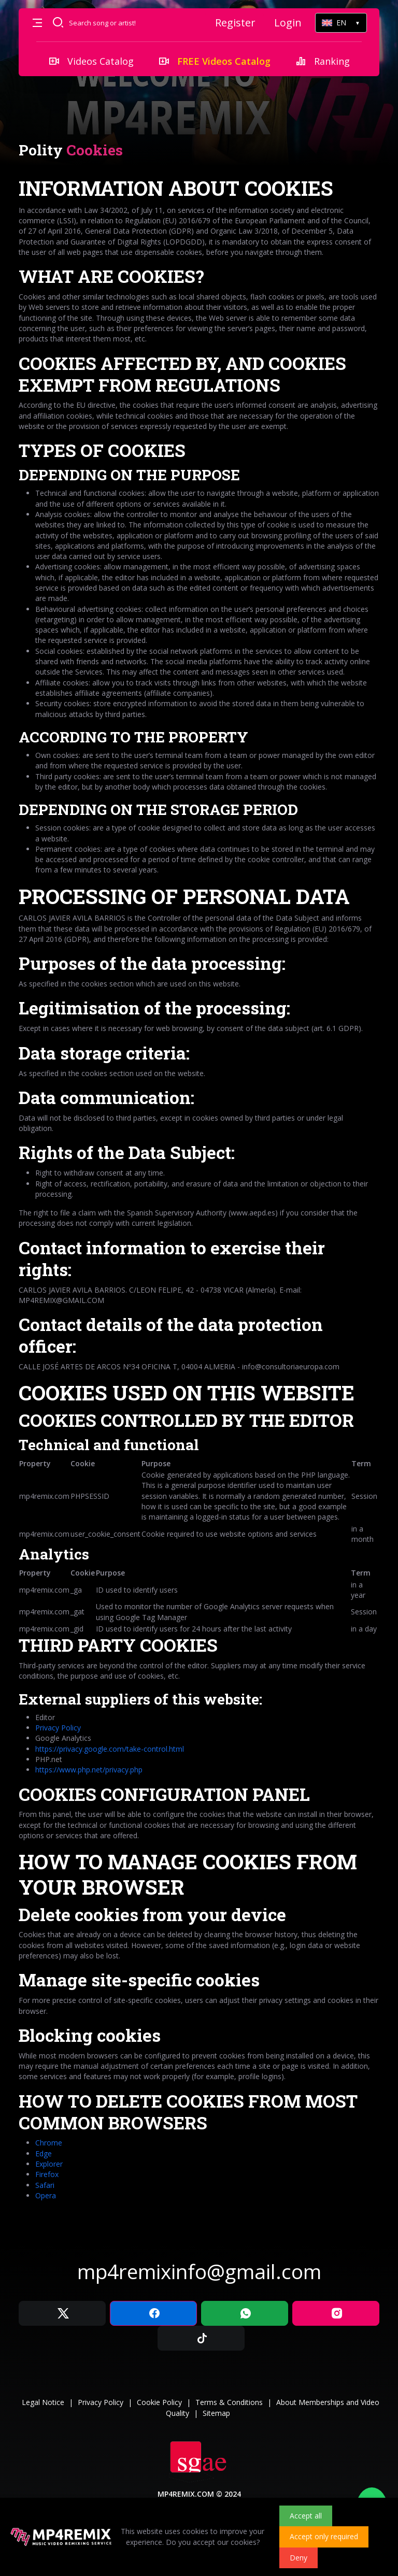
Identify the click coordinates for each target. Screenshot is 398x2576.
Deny (298, 2558)
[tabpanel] (199, 1188)
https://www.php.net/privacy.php (89, 1769)
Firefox (47, 2174)
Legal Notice (43, 2402)
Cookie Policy (159, 2402)
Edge (43, 2153)
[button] (37, 23)
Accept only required (324, 2536)
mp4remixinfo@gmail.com (199, 2271)
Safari (44, 2185)
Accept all (306, 2516)
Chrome (48, 2143)
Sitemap (216, 2413)
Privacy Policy (58, 1728)
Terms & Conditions (229, 2402)
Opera (45, 2195)
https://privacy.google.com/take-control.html (109, 1749)
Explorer (49, 2164)
